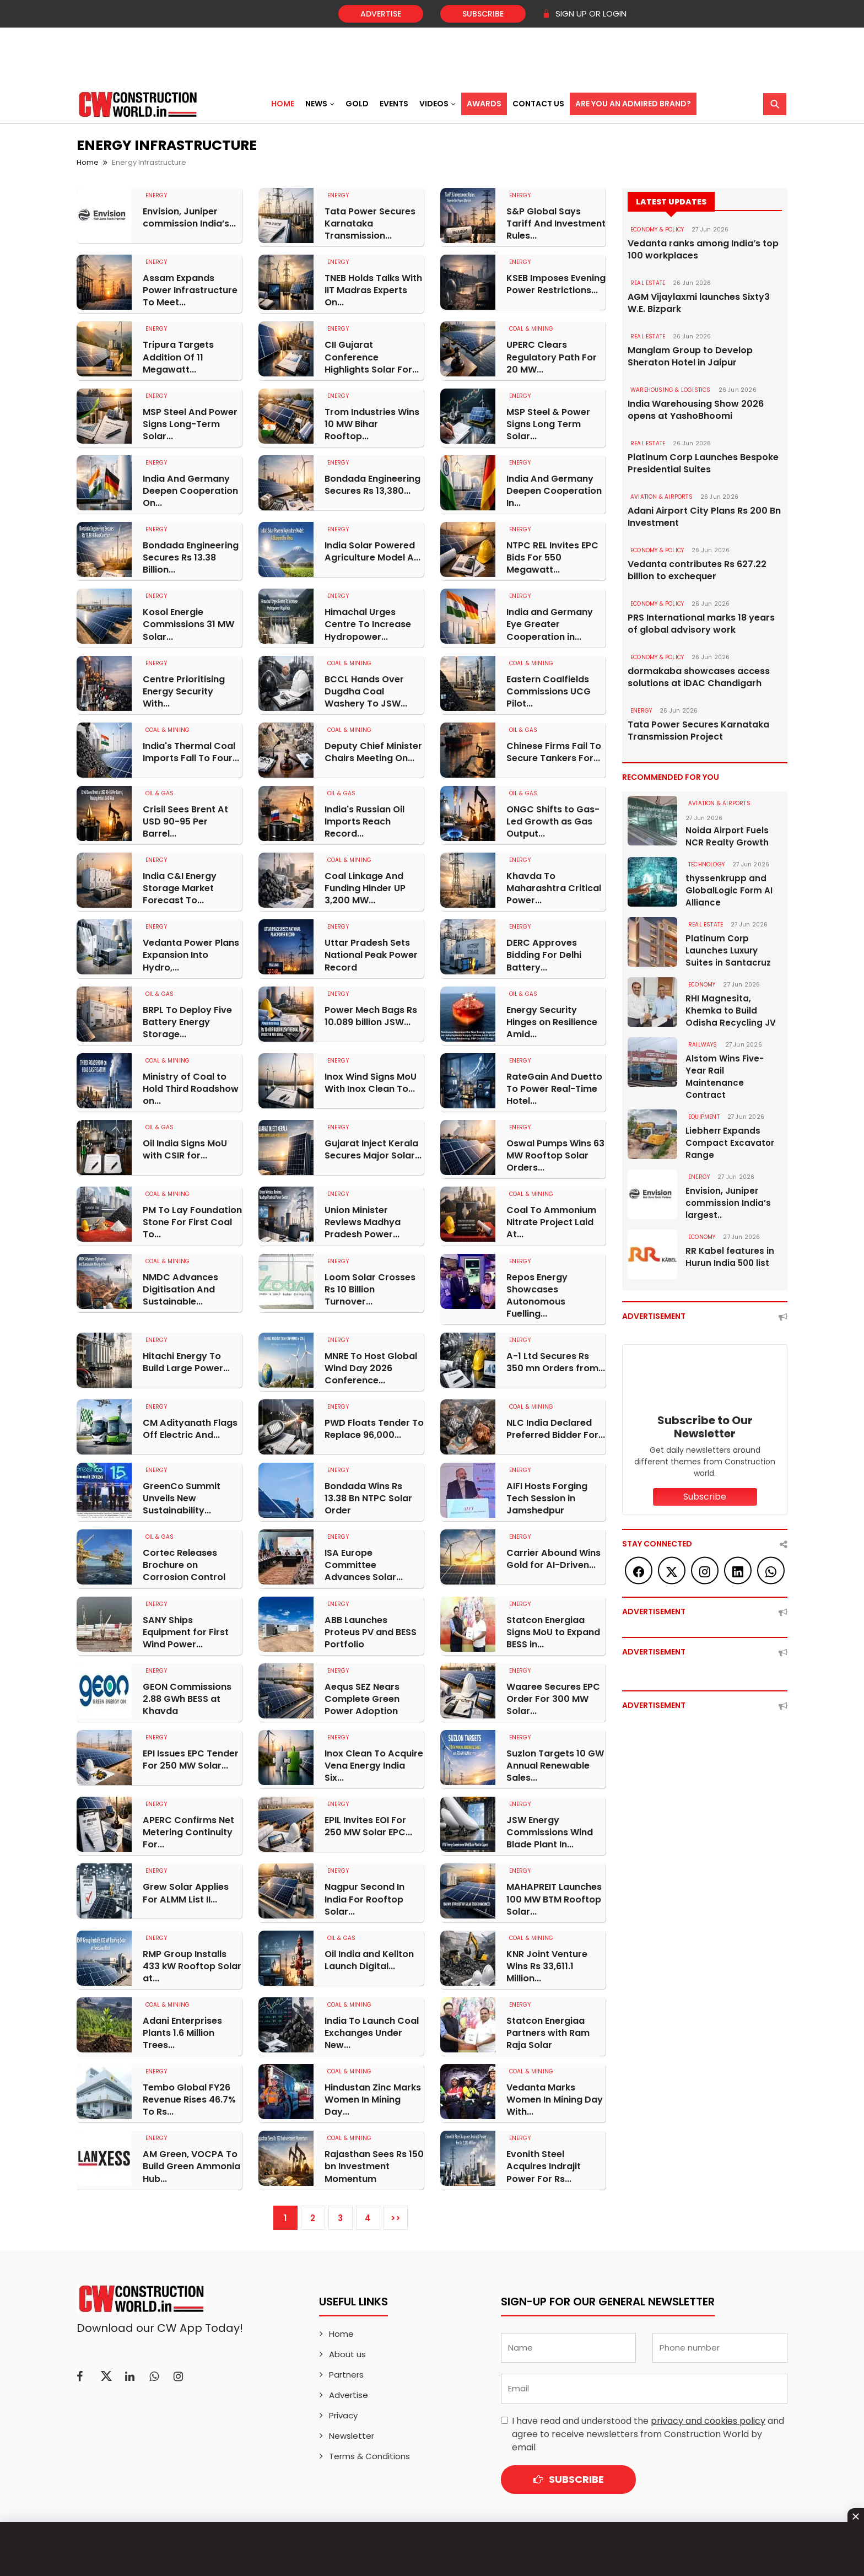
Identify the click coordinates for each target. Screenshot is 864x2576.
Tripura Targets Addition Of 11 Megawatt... (178, 357)
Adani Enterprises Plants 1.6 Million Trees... (182, 2030)
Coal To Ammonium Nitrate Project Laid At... (551, 1221)
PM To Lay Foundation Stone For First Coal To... (192, 1221)
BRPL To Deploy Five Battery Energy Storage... (187, 1021)
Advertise (380, 13)
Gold (357, 103)
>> (396, 2214)
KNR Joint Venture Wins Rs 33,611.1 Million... (546, 1963)
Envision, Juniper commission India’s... (189, 218)
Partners (346, 2370)
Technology (706, 864)
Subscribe (483, 13)
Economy (701, 984)
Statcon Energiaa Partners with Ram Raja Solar (548, 2030)
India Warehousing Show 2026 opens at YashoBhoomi (696, 410)
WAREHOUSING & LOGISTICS (670, 390)
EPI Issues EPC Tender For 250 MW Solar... (191, 1757)
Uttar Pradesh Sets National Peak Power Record (371, 954)
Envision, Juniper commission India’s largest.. (728, 1203)
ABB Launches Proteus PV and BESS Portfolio (371, 1630)
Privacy (343, 2411)
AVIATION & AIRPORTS (661, 497)
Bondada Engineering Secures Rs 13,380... (372, 484)
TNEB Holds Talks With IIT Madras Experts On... (373, 290)
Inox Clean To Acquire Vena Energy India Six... (374, 1763)
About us (347, 2350)
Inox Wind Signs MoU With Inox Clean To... (371, 1081)
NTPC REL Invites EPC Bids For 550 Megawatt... (552, 557)
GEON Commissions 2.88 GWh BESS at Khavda (187, 1696)
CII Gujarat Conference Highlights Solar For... (372, 357)
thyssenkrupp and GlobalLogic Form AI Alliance (729, 890)
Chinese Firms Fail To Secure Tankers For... (553, 751)
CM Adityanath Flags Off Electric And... (190, 1427)
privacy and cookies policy (708, 2417)
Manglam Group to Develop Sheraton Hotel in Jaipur (690, 356)
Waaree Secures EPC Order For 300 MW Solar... (553, 1696)
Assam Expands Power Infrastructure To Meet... (190, 290)
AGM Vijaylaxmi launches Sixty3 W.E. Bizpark (699, 303)
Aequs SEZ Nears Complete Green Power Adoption (362, 1696)
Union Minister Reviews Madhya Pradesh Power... (363, 1221)
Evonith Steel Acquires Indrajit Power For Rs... (543, 2163)
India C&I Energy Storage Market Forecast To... (180, 887)
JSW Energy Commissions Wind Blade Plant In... (549, 1830)
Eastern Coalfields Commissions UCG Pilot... (548, 690)
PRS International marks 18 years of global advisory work (701, 624)
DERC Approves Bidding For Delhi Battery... (543, 954)
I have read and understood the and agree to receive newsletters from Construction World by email (648, 2430)
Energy (156, 195)
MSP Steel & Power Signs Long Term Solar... (548, 424)
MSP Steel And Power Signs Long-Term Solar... (190, 424)
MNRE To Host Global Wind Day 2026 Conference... (371, 1366)
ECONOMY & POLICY (657, 229)
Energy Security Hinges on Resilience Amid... (551, 1021)
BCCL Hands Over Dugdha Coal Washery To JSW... (366, 690)
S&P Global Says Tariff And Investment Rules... (555, 224)
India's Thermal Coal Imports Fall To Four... (191, 751)
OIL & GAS (523, 729)
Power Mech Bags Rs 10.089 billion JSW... (371, 1015)
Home (282, 103)
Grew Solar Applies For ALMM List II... (185, 1890)
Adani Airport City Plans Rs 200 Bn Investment (704, 517)
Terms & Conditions (369, 2452)
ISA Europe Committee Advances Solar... (374, 1563)
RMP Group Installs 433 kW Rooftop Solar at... (192, 1963)
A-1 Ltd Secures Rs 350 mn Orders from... (555, 1360)
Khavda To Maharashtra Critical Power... (553, 887)
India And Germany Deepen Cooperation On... (190, 490)
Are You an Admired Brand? (633, 103)
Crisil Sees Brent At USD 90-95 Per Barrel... (185, 820)
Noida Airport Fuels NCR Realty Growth (727, 836)
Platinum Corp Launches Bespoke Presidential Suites (703, 463)
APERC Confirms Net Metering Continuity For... (188, 1830)
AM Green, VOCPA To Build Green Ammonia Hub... (191, 2163)
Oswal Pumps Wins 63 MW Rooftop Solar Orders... (555, 1154)
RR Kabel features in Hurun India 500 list (729, 1257)
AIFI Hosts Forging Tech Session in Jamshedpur (546, 1496)
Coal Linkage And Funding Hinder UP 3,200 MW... (365, 887)
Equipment (704, 1117)
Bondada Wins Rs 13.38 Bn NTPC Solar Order (368, 1496)
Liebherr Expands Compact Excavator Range (729, 1143)
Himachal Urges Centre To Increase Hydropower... (368, 624)
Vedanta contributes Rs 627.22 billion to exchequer (697, 570)
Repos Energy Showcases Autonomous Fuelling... (537, 1293)
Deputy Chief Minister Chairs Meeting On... (373, 751)
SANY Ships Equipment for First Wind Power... (186, 1630)
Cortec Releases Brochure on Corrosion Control (184, 1563)
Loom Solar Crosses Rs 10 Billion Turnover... (370, 1287)
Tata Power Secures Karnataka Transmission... (370, 224)
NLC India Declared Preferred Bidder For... (555, 1427)
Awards (484, 103)
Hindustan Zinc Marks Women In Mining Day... (373, 2096)
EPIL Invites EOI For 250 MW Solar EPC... (368, 1824)
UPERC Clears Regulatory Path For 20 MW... (551, 357)
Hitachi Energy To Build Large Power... (186, 1360)
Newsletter (351, 2432)
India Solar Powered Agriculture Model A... (372, 551)
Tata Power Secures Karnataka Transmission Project (698, 731)
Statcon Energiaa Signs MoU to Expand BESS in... (553, 1630)
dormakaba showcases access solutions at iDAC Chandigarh (699, 677)
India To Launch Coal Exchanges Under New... (372, 2030)
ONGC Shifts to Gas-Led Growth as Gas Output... (553, 820)
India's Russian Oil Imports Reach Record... (364, 820)
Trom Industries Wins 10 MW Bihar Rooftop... (372, 424)
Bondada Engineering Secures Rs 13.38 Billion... (191, 557)
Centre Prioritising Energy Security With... (184, 690)
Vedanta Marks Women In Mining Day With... (554, 2096)
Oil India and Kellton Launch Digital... (369, 1957)
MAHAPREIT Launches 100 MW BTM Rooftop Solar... (553, 1896)
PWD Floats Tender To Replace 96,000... (374, 1427)
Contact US (538, 103)
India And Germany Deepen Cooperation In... (554, 490)
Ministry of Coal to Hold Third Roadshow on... (191, 1087)
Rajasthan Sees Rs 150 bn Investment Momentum (374, 2163)
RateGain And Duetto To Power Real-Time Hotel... (554, 1087)
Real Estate (647, 283)
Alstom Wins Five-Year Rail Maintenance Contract (724, 1077)
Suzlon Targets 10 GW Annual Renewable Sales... (555, 1763)
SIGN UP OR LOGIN (584, 13)
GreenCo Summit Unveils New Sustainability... (181, 1496)
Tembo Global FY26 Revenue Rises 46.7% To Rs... (189, 2096)
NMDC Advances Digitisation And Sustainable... (180, 1287)
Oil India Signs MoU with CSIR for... (185, 1148)
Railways (702, 1045)
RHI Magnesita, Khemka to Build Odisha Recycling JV (730, 1010)
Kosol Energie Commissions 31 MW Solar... (188, 624)
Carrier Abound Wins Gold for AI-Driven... (553, 1557)
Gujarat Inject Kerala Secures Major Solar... (373, 1148)
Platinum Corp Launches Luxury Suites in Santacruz (728, 950)
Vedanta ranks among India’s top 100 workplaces (703, 250)
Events (394, 103)
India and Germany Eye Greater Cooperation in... (549, 624)
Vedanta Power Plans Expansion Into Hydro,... (191, 954)
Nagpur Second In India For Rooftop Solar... (364, 1896)
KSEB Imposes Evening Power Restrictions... (556, 284)
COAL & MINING (531, 329)
